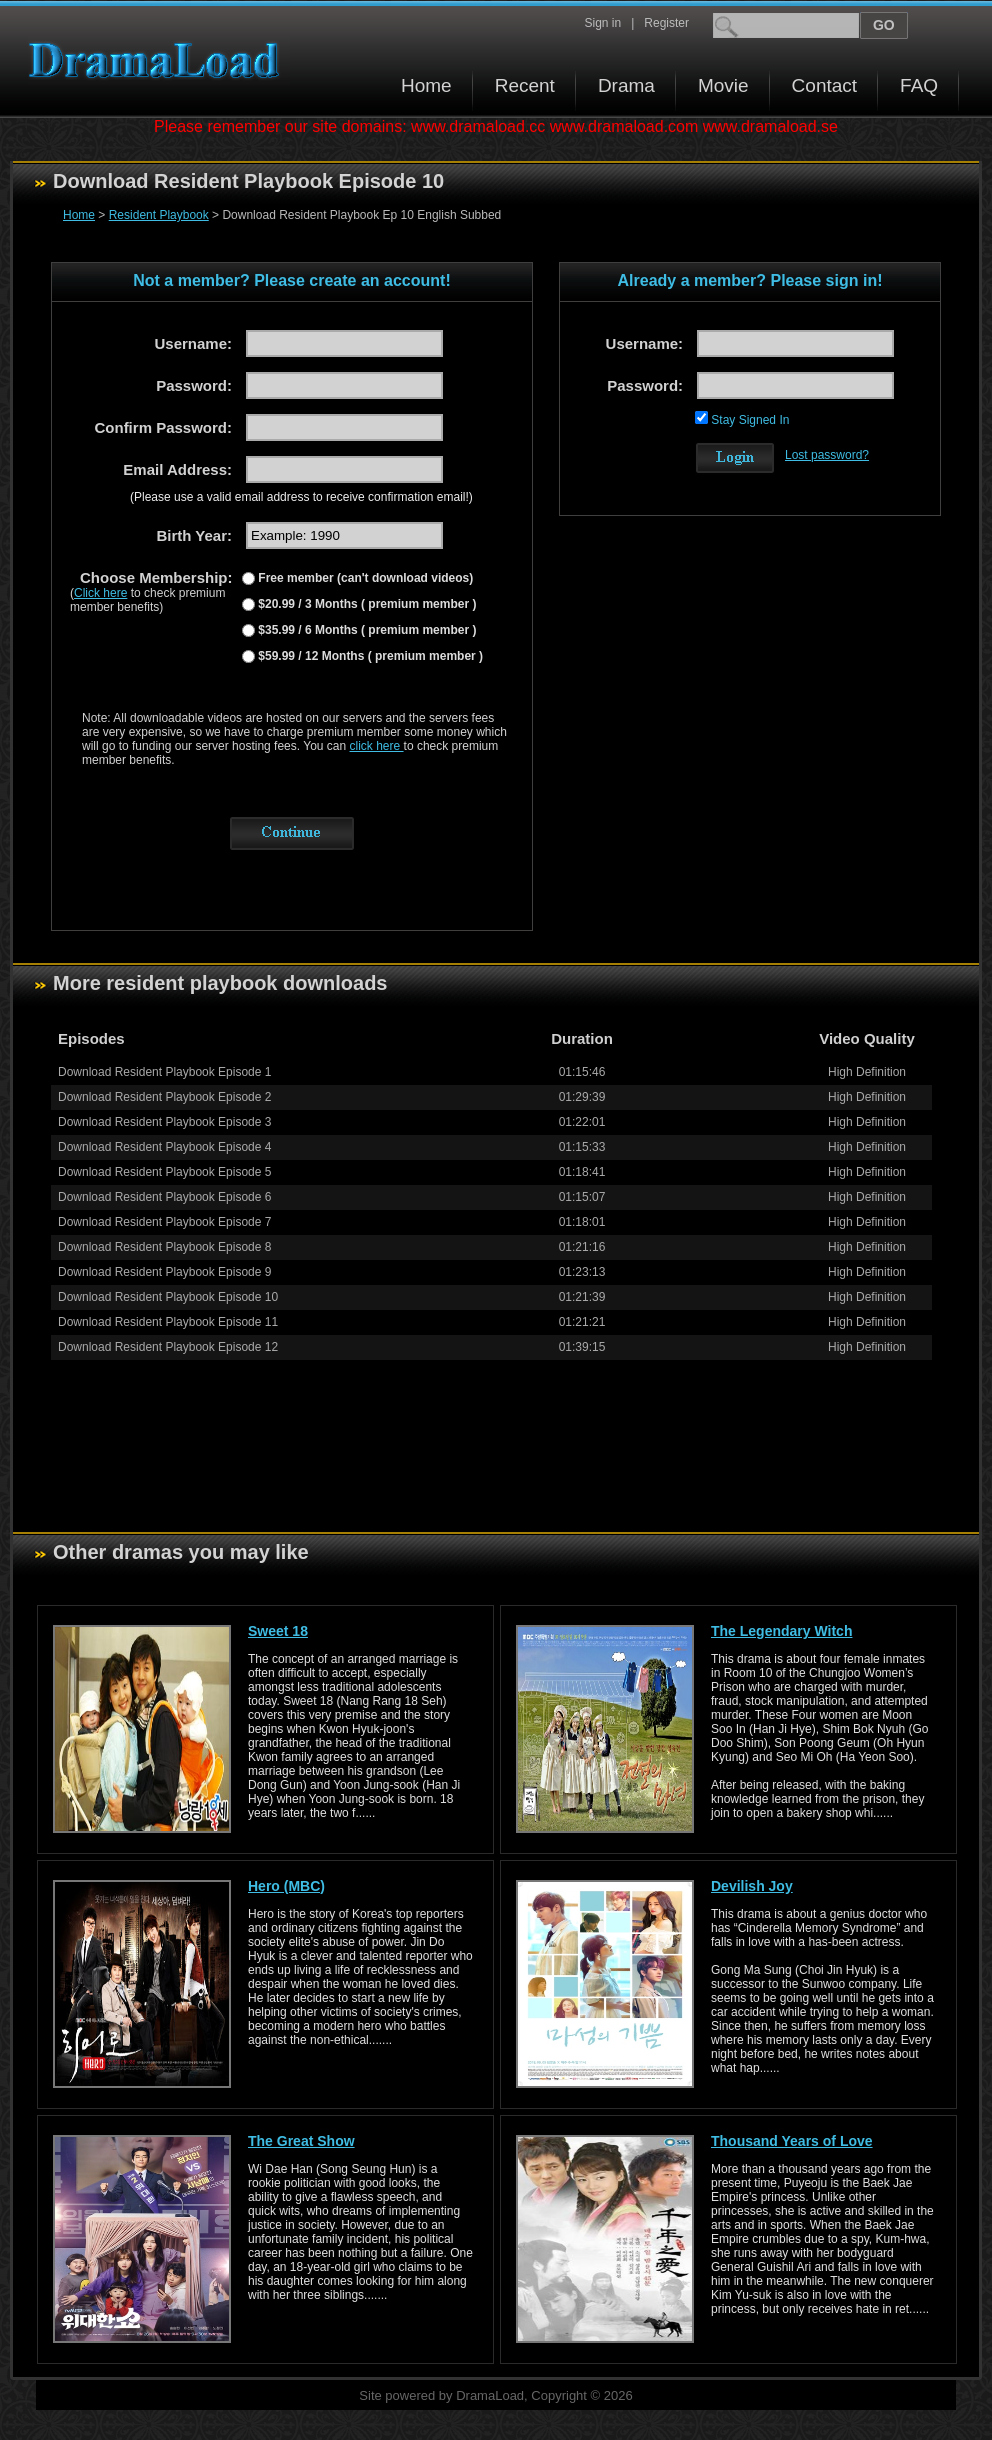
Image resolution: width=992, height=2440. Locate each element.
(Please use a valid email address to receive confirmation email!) (301, 497)
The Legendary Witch (781, 1631)
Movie (723, 85)
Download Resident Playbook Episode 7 (164, 1222)
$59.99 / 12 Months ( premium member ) (369, 656)
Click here (100, 593)
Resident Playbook (159, 215)
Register (666, 23)
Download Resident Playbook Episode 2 (164, 1097)
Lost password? (827, 455)
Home (426, 85)
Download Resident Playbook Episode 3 (164, 1122)
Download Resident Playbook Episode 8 (164, 1247)
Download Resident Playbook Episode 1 (164, 1072)
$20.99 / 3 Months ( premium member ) (365, 604)
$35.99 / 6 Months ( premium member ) (365, 630)
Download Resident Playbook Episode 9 (164, 1272)
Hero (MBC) (286, 1886)
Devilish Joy (752, 1886)
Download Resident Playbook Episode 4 (164, 1147)
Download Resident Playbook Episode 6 (164, 1197)
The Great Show (301, 2141)
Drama (626, 85)
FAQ (919, 85)
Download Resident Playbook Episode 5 (164, 1172)
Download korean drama (159, 60)
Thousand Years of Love (792, 2141)
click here (377, 746)
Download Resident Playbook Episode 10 (168, 1297)
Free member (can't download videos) (364, 578)
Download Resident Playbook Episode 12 (168, 1347)
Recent (525, 85)
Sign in (602, 23)
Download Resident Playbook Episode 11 (168, 1322)
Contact (824, 85)
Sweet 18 (278, 1631)
